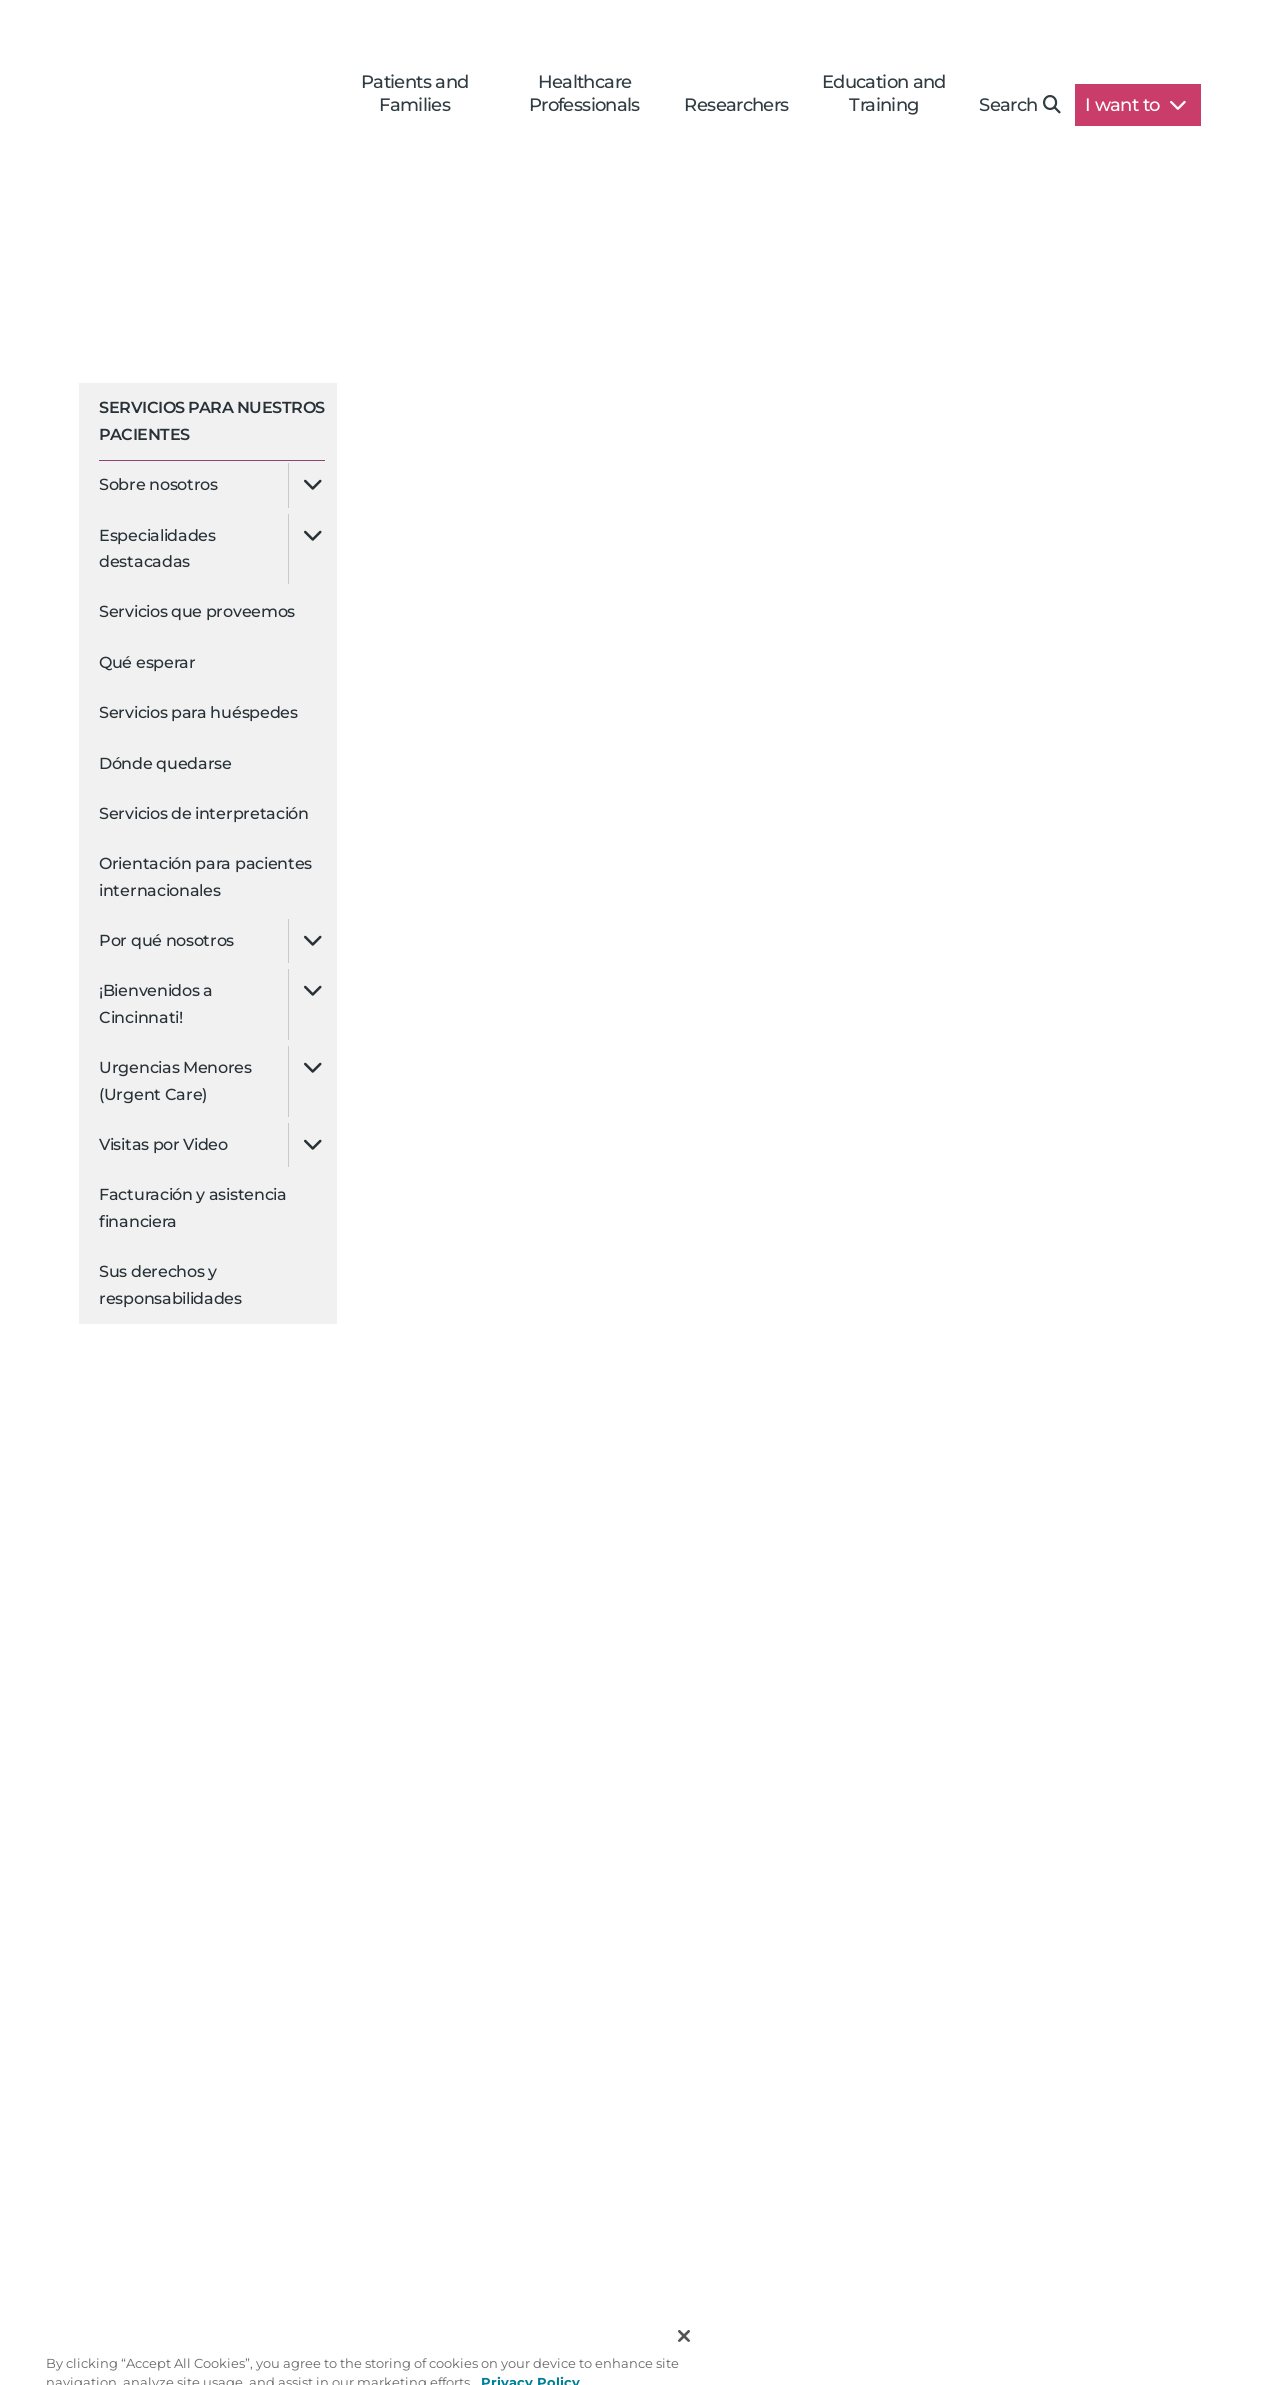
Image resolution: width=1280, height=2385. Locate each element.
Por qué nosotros (166, 940)
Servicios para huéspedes (198, 712)
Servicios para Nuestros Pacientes (212, 420)
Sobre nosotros (158, 484)
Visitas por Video (163, 1144)
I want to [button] (1135, 105)
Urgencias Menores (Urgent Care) (175, 1080)
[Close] (684, 2363)
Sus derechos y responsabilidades (170, 1284)
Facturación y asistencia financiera (193, 1207)
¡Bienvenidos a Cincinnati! (156, 1003)
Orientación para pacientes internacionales (205, 876)
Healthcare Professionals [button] (584, 93)
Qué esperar (147, 662)
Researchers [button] (736, 105)
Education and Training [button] (884, 93)
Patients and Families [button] (415, 93)
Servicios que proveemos (197, 611)
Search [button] (1019, 105)
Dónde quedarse (165, 763)
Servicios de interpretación (204, 813)
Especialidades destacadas (157, 548)
